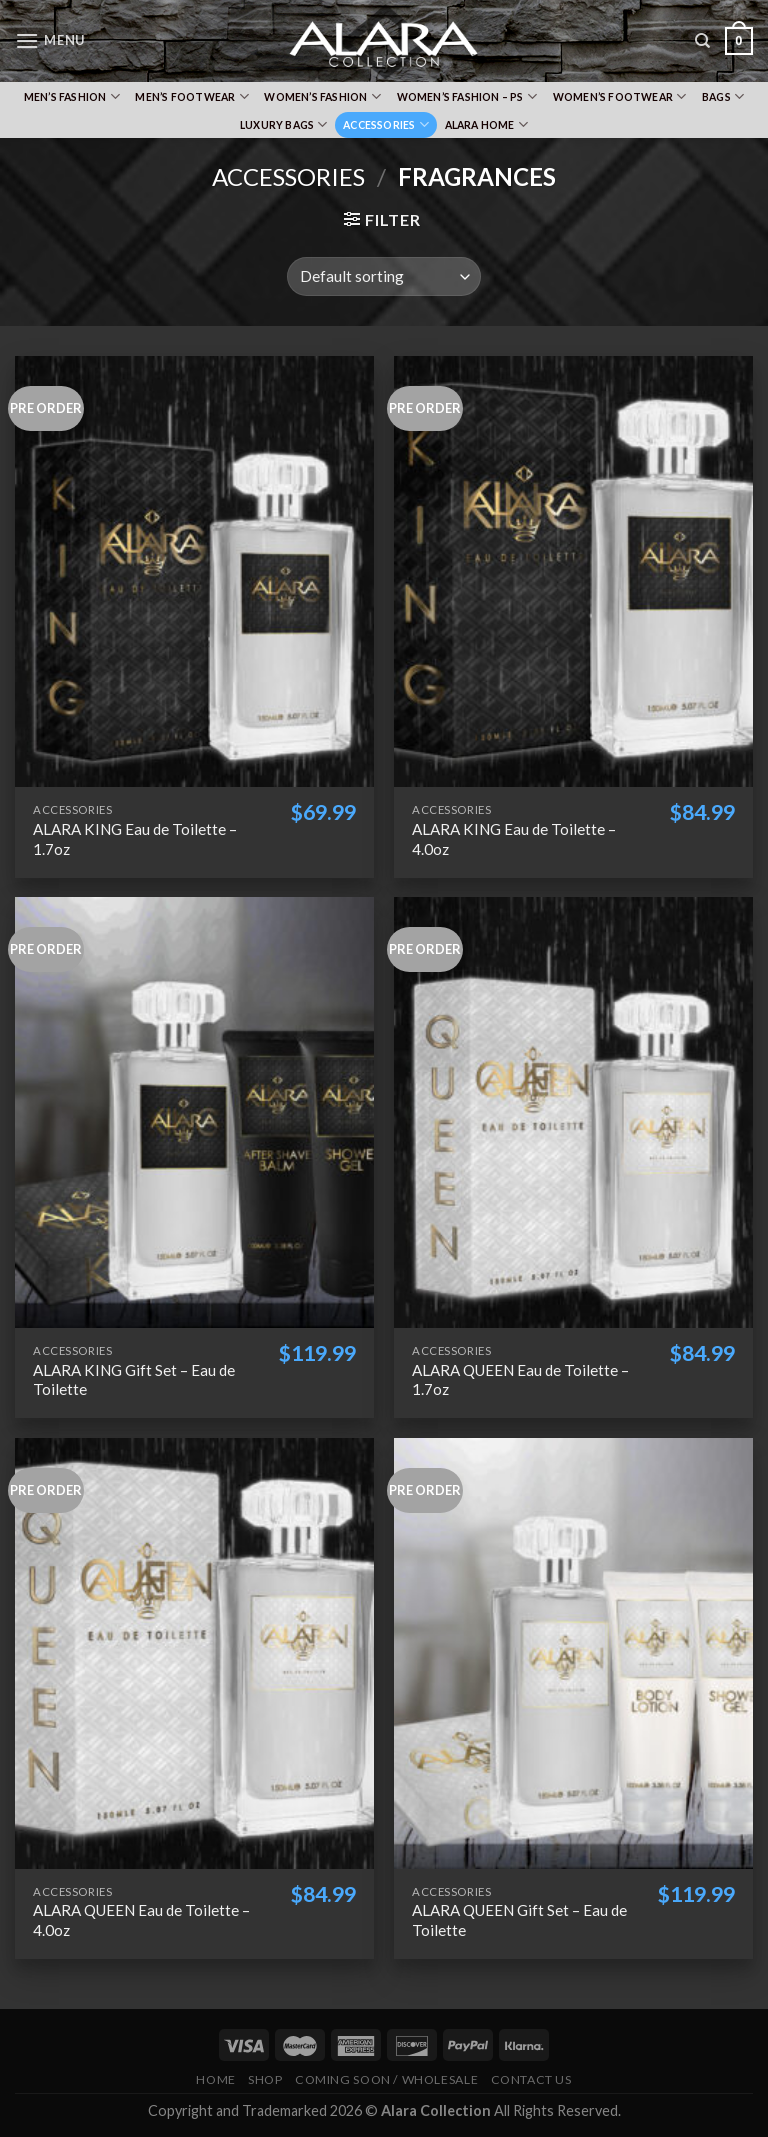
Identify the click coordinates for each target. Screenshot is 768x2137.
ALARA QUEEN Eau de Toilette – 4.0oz (141, 1920)
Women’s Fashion (322, 96)
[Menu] (50, 40)
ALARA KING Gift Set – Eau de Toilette (134, 1380)
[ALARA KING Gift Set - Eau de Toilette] (194, 1112)
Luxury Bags (284, 124)
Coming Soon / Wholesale (386, 2079)
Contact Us (531, 2079)
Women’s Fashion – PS (467, 96)
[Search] (702, 41)
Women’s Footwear (620, 96)
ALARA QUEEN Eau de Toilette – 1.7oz (520, 1380)
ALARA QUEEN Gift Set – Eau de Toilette (519, 1920)
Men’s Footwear (191, 96)
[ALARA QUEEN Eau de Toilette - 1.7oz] (573, 1112)
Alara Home (487, 124)
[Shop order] (383, 276)
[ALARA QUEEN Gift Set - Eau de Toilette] (573, 1653)
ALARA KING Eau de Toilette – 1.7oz (135, 839)
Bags (723, 96)
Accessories (386, 124)
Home (215, 2079)
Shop (265, 2079)
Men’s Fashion (72, 96)
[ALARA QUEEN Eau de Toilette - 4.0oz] (194, 1653)
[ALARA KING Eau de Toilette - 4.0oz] (573, 571)
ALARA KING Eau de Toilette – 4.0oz (514, 839)
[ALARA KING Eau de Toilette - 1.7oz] (194, 571)
